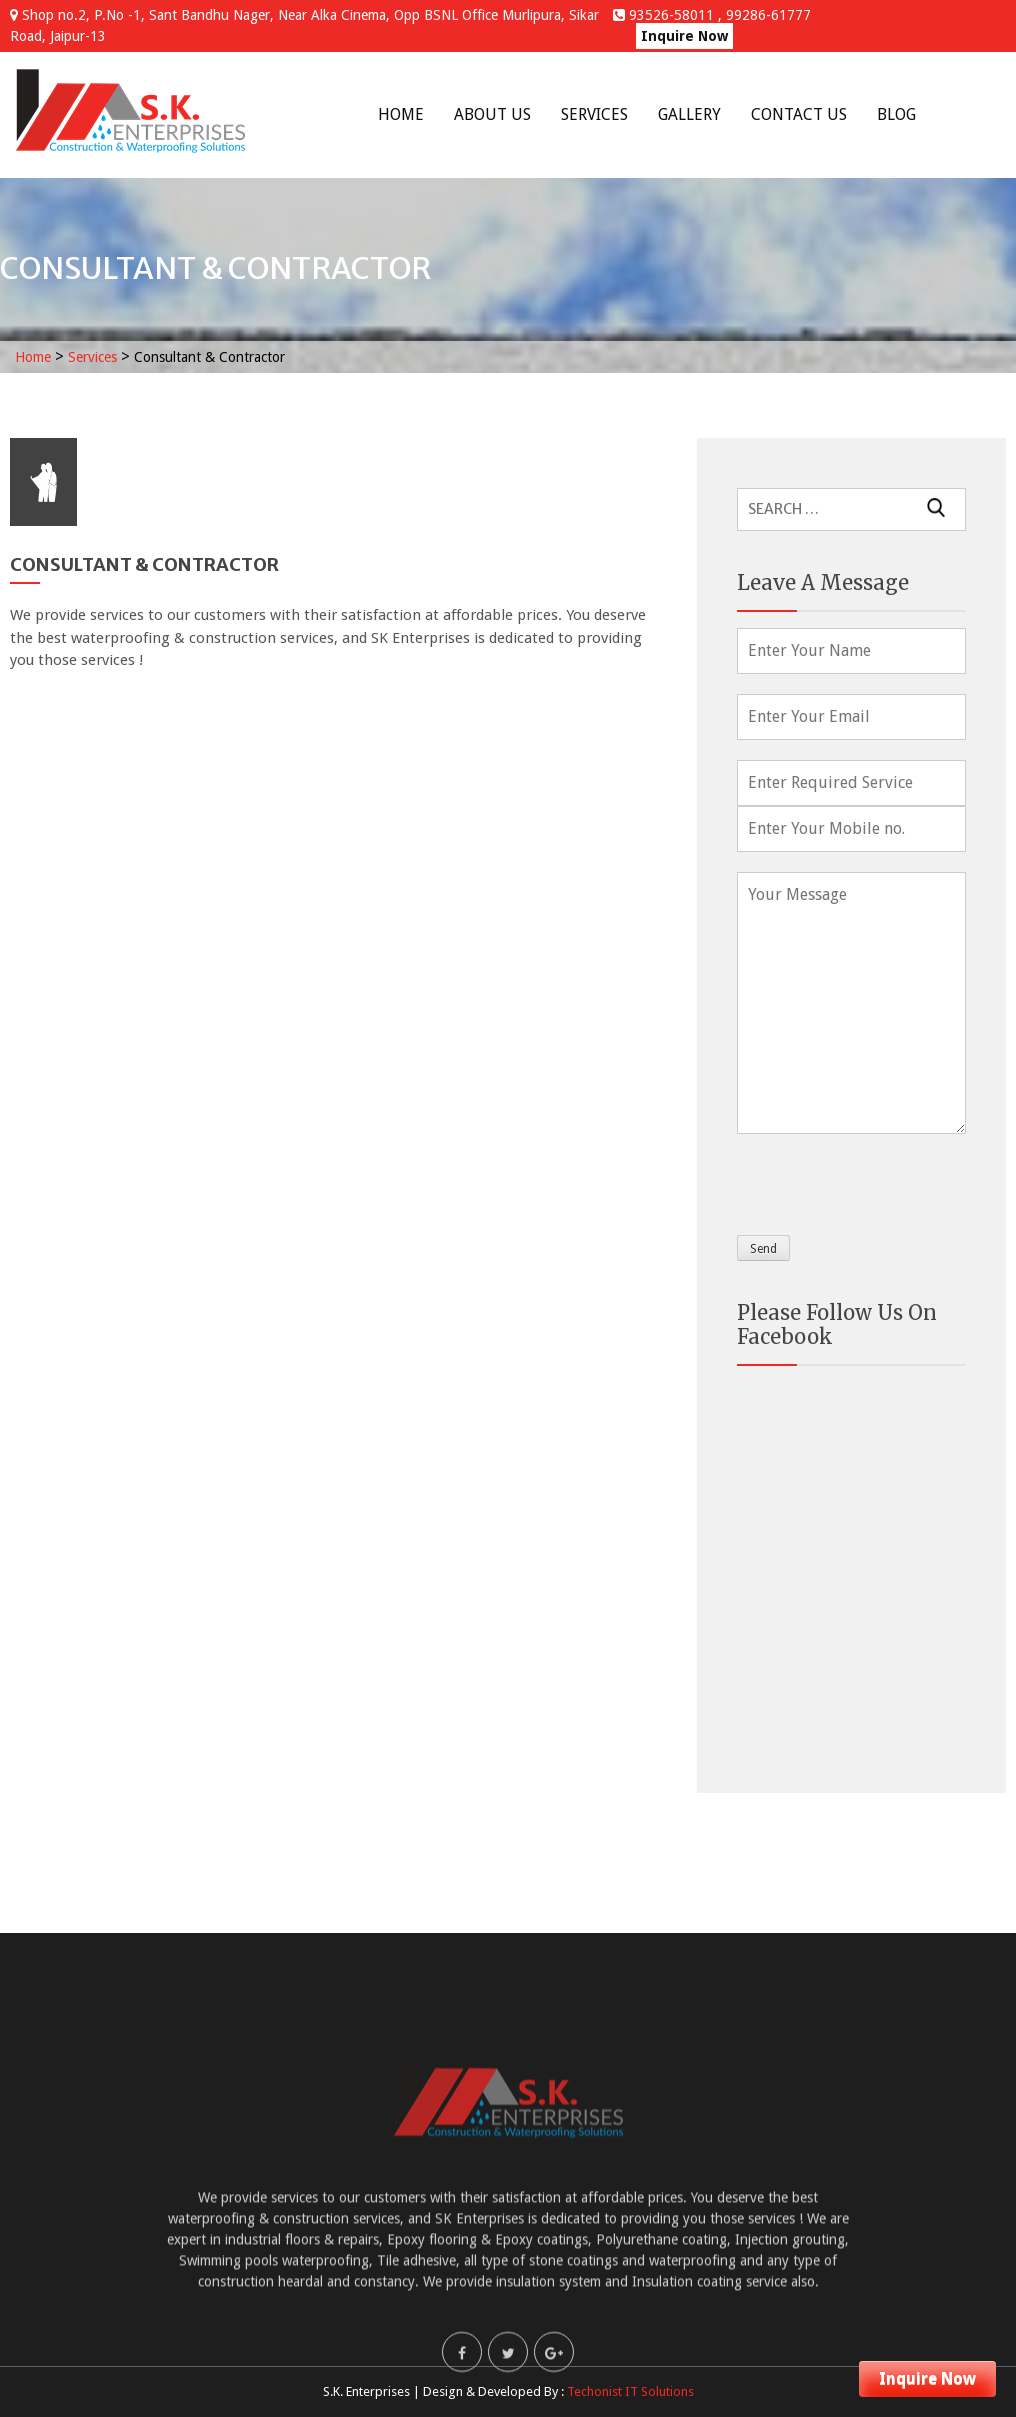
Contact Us (799, 114)
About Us (492, 114)
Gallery (689, 114)
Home (401, 114)
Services (594, 114)
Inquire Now (684, 36)
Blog (896, 114)
